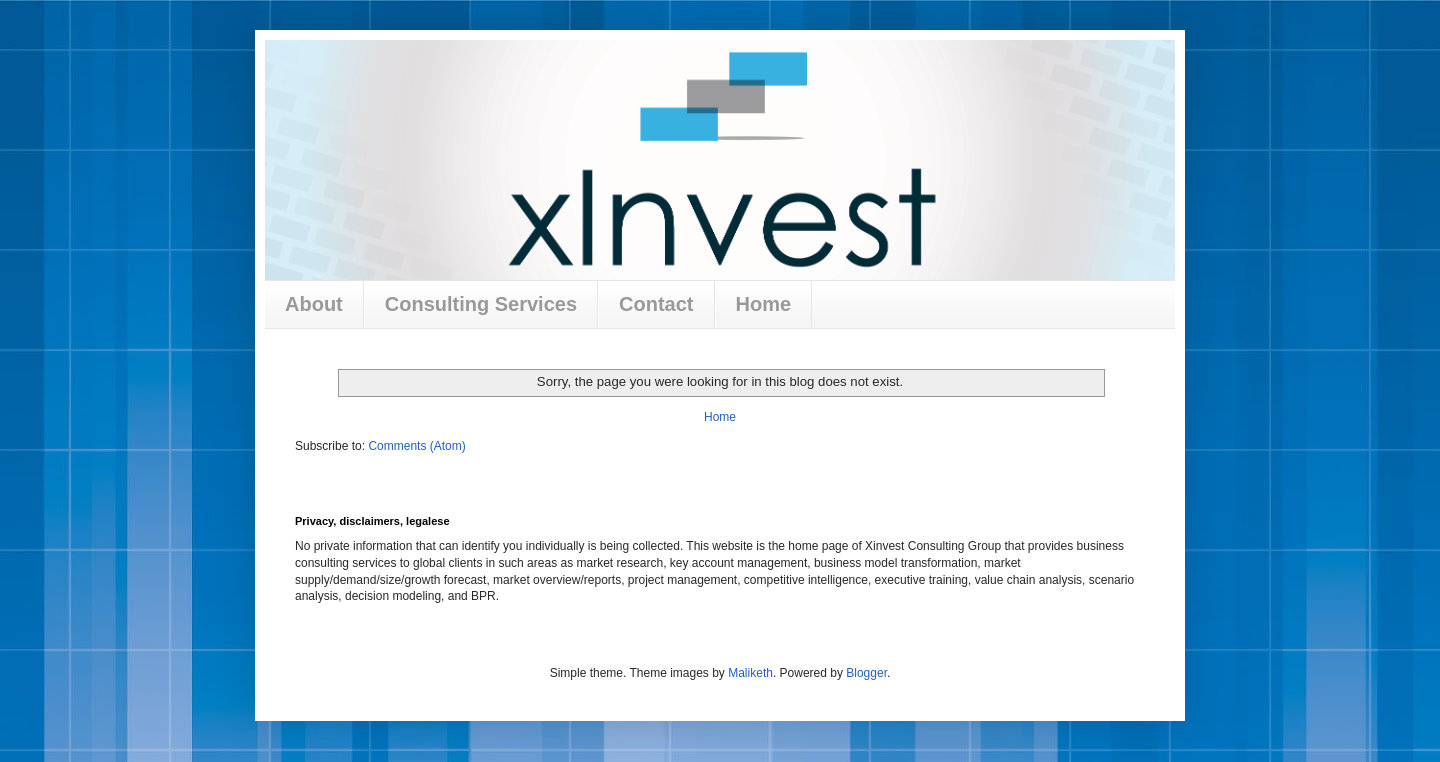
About (314, 304)
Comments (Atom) (416, 446)
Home (764, 304)
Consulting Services (481, 304)
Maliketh (750, 673)
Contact (656, 304)
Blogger (866, 673)
